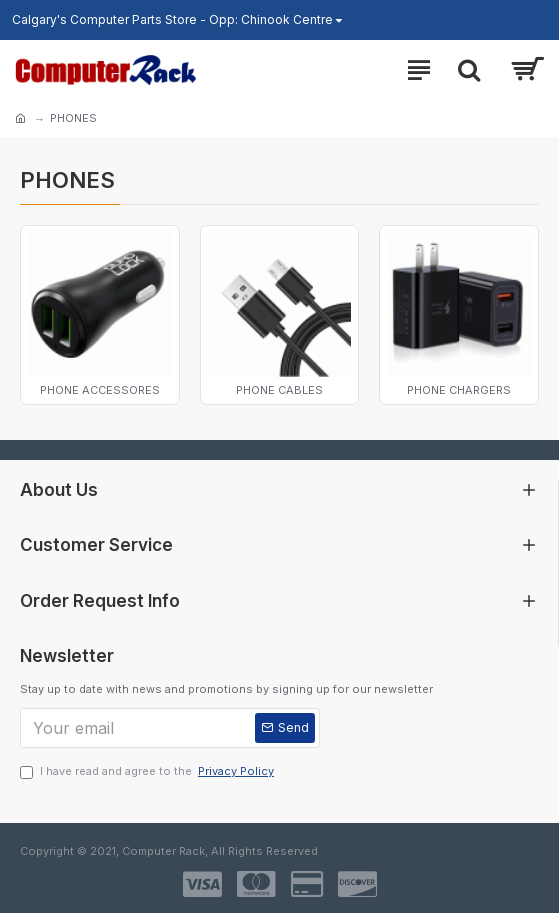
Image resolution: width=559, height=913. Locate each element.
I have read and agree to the (148, 771)
